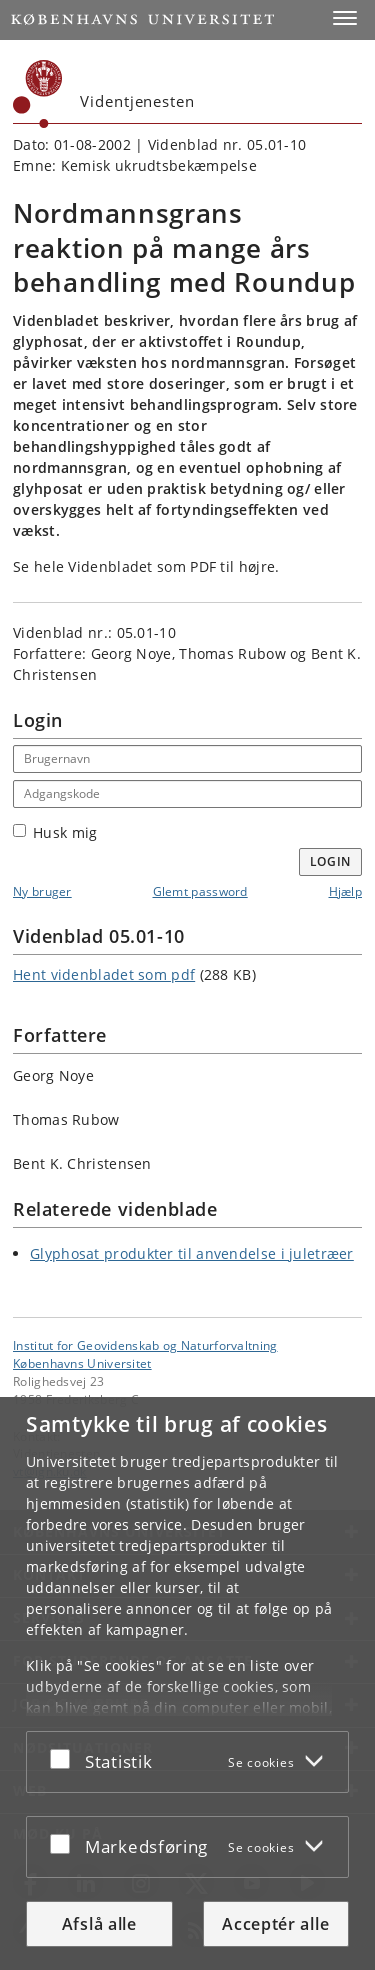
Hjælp (346, 891)
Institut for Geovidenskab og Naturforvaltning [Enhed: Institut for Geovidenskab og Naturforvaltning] (145, 1345)
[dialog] (187, 1683)
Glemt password (200, 891)
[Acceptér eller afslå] (65, 1758)
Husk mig (55, 832)
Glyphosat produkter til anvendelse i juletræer (192, 1253)
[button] (345, 18)
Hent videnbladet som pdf (104, 974)
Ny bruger (42, 891)
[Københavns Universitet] (38, 94)
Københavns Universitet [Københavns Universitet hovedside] (82, 1363)
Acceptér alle (275, 1924)
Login (331, 861)
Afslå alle (99, 1924)
